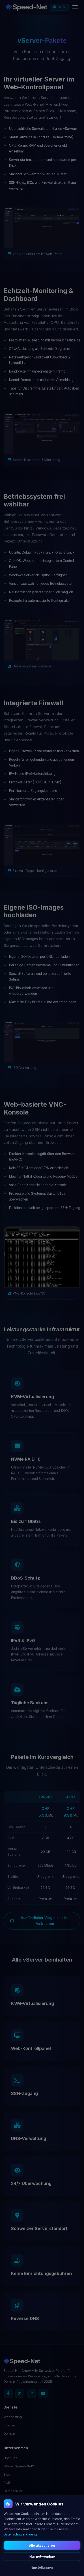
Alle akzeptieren (42, 2545)
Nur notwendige (42, 2556)
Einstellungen (42, 2567)
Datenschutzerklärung (20, 2534)
